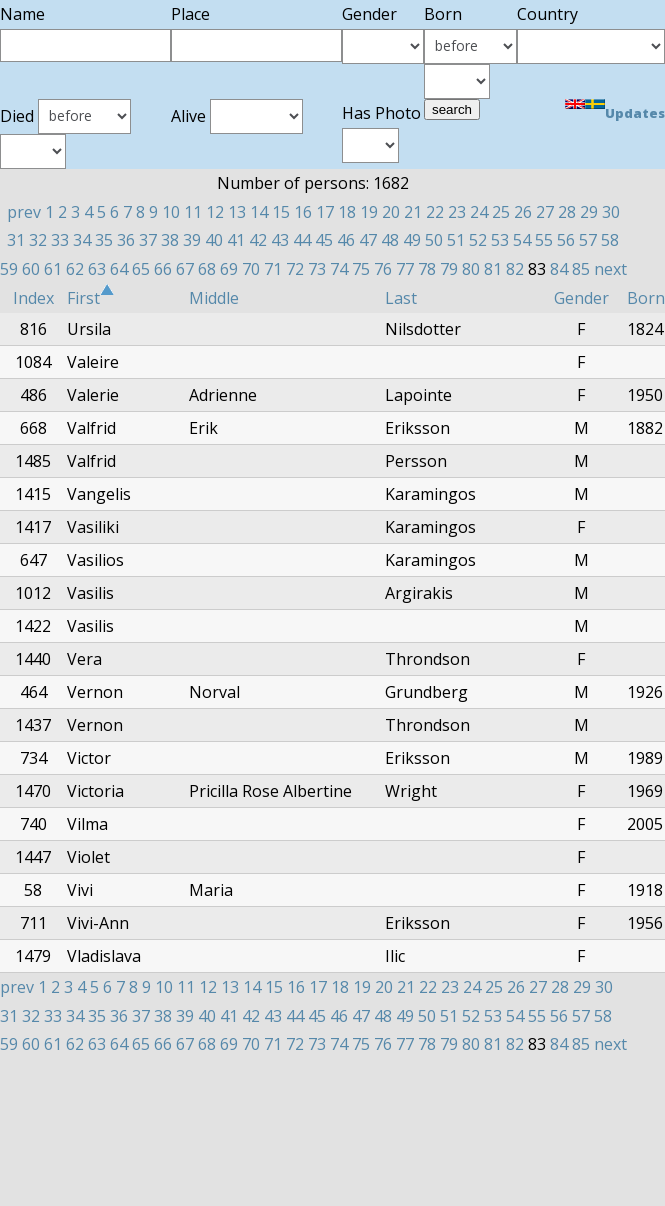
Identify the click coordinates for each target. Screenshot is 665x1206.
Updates (635, 113)
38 (170, 240)
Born (646, 298)
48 (390, 240)
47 (368, 240)
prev (24, 212)
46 (346, 240)
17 (325, 212)
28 (567, 212)
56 (566, 240)
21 (413, 212)
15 (281, 212)
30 (611, 212)
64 (119, 269)
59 (9, 269)
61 (53, 269)
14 (259, 212)
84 (559, 269)
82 (515, 269)
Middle (214, 298)
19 (369, 212)
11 (193, 212)
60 (31, 269)
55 (544, 240)
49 (412, 240)
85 (581, 269)
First (91, 298)
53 (500, 240)
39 (192, 240)
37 (148, 240)
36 (126, 240)
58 (610, 240)
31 (16, 240)
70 (251, 269)
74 (339, 269)
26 (523, 212)
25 (501, 212)
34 (82, 240)
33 (60, 240)
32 (38, 240)
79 (449, 269)
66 (163, 269)
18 (347, 212)
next (610, 269)
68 (207, 269)
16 (303, 212)
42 (258, 240)
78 (427, 269)
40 (214, 240)
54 (522, 240)
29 (589, 212)
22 (435, 212)
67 (185, 269)
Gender (581, 298)
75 (361, 269)
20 (391, 212)
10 (171, 212)
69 (229, 269)
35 (104, 240)
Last (401, 298)
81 (493, 269)
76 (383, 269)
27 (545, 212)
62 (75, 269)
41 (236, 240)
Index (33, 298)
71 (273, 269)
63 (97, 269)
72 (295, 269)
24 (479, 212)
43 (280, 240)
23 (457, 212)
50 (434, 240)
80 (471, 269)
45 (324, 240)
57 (588, 240)
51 (456, 240)
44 (302, 240)
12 (215, 212)
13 (237, 212)
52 (478, 240)
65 (141, 269)
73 (317, 269)
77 (405, 269)
